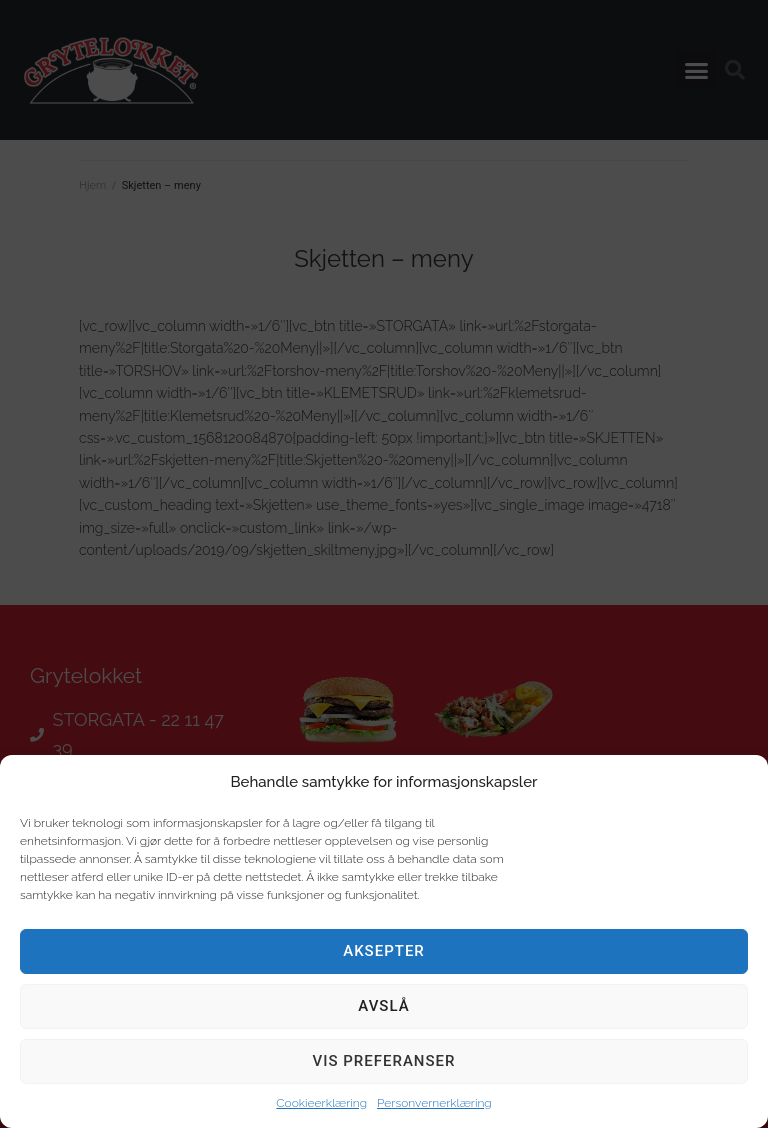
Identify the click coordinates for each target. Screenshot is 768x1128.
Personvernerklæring (434, 1103)
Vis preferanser (384, 1061)
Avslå (383, 1006)
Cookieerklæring (321, 1103)
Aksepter (384, 951)
